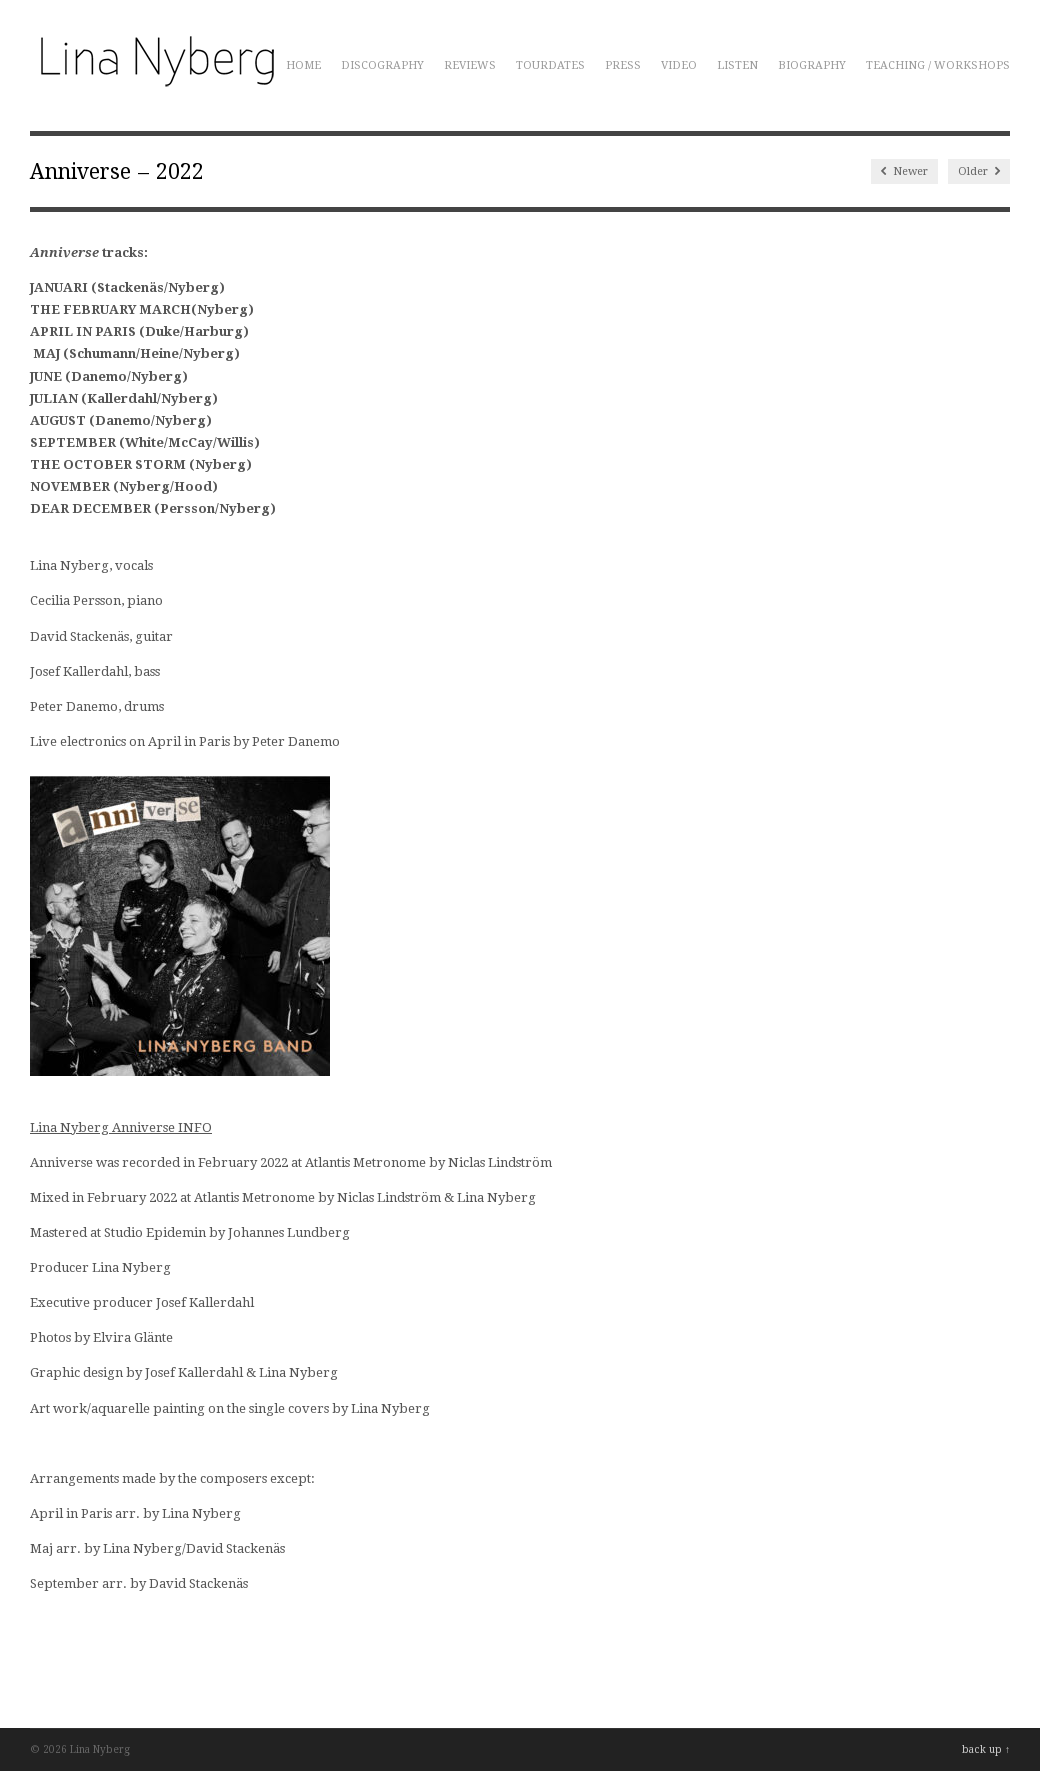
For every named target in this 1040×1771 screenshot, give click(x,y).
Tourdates (550, 65)
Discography (382, 65)
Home (303, 65)
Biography (812, 65)
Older (979, 171)
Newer (904, 171)
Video (679, 65)
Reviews (470, 65)
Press (623, 65)
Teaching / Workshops (938, 65)
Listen (737, 65)
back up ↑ (986, 1749)
